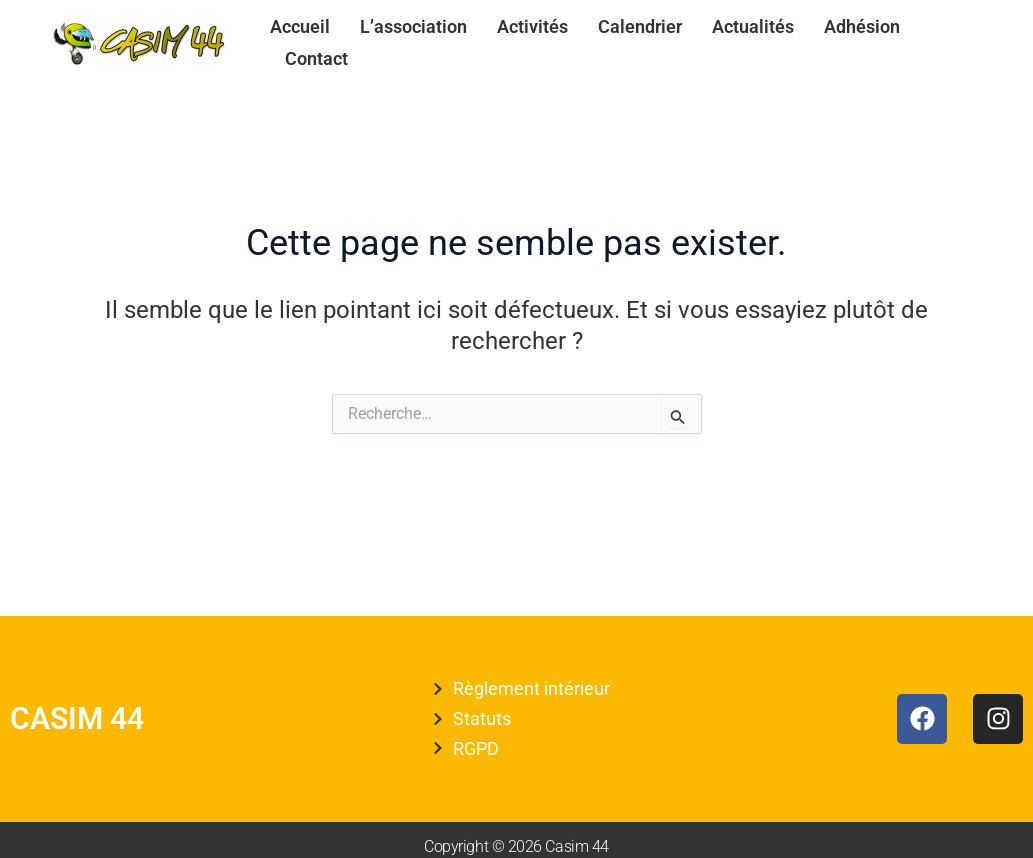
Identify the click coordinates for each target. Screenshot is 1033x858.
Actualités (753, 26)
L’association (413, 26)
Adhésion (862, 26)
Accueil (300, 26)
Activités (532, 26)
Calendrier (640, 26)
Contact (316, 58)
